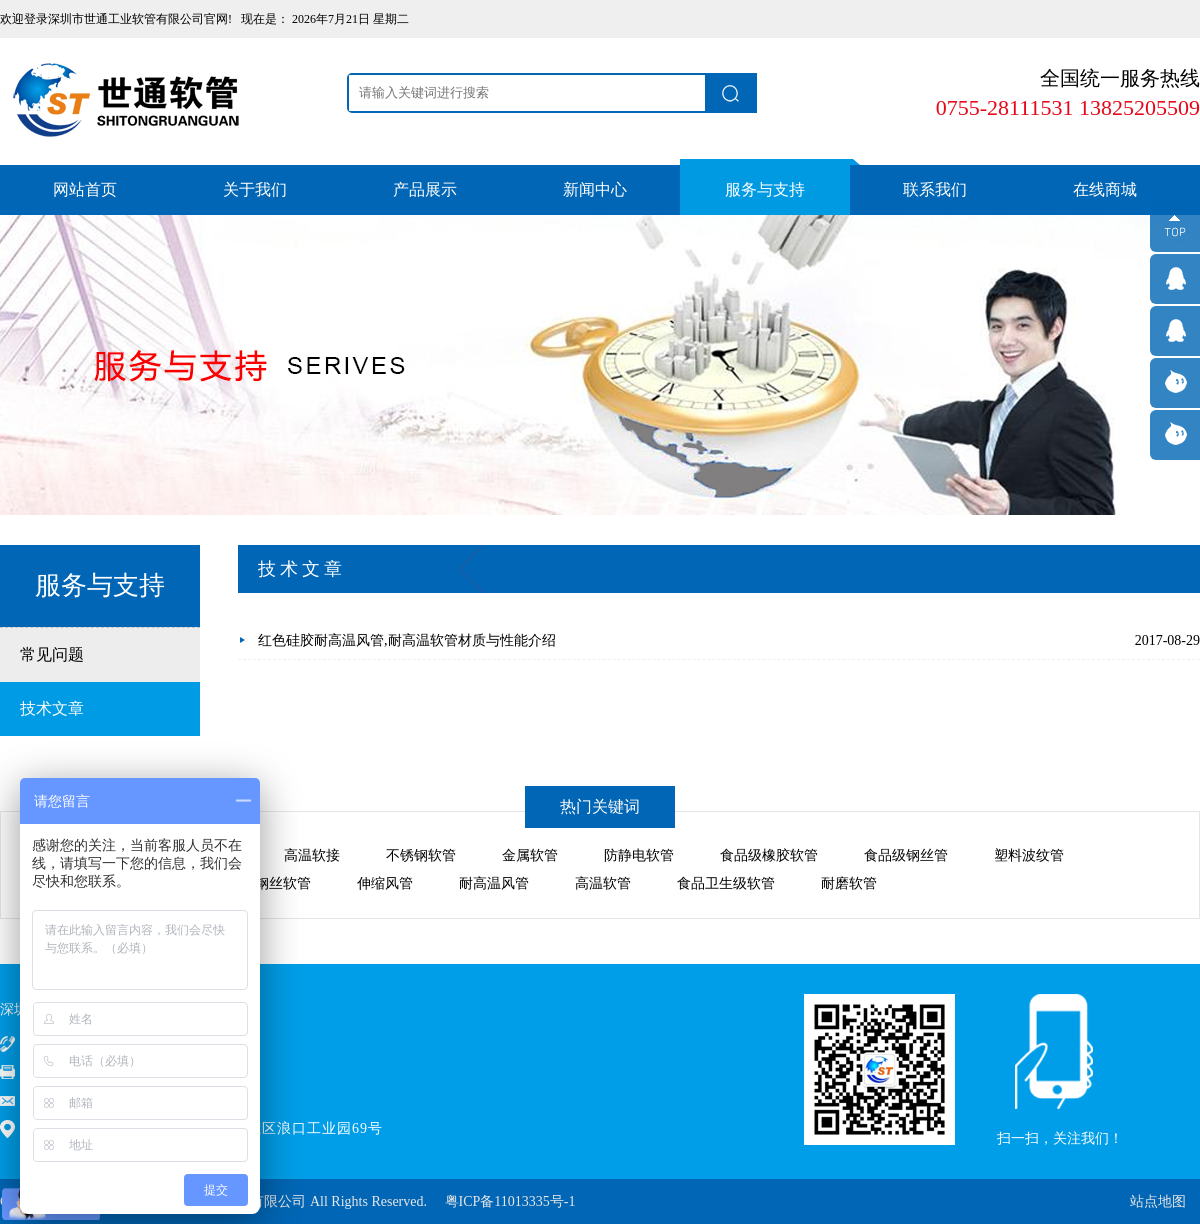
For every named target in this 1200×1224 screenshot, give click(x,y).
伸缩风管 (385, 883)
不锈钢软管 (421, 855)
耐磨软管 (849, 883)
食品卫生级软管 (726, 883)
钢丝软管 (283, 883)
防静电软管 (639, 855)
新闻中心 (595, 189)
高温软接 (312, 855)
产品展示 (425, 189)
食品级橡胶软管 (769, 855)
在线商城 (1105, 189)
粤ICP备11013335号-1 (510, 1201)
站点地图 (1158, 1201)
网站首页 (85, 189)
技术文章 (52, 708)
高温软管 (603, 883)
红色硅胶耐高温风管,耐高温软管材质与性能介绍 (407, 640)
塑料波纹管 (1029, 855)
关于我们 (255, 189)
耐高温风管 (494, 883)
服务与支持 (765, 189)
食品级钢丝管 (906, 855)
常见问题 (52, 654)
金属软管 (530, 855)
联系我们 (935, 189)
